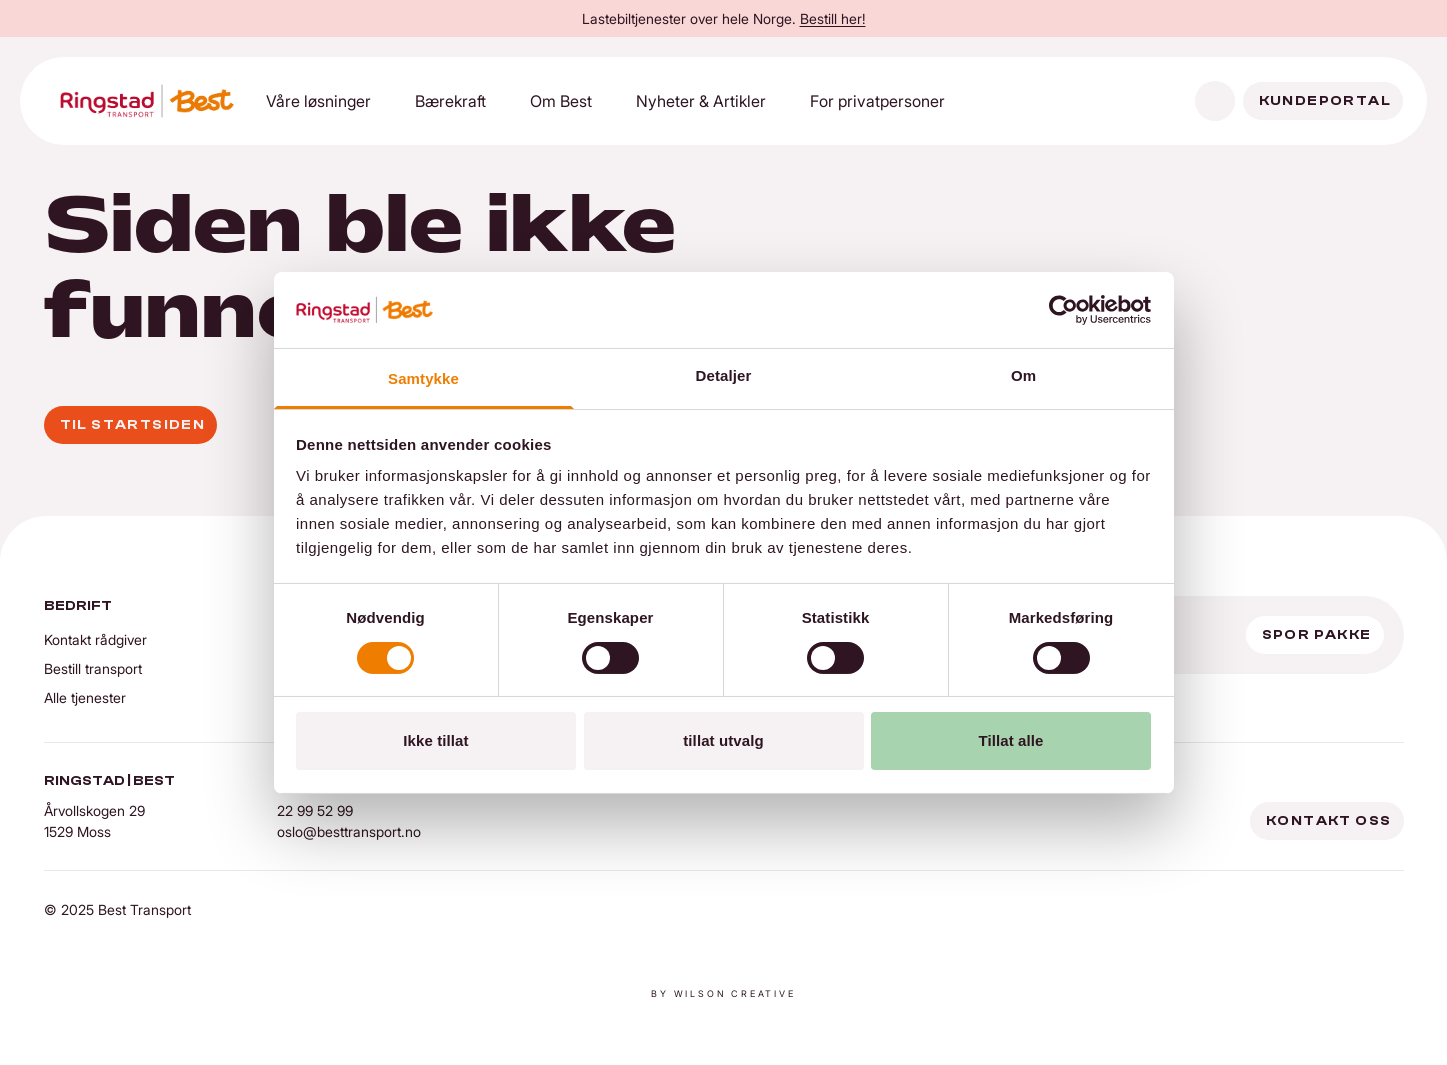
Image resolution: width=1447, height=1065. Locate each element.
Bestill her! (833, 18)
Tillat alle (1010, 740)
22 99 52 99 (315, 810)
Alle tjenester (85, 697)
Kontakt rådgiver (95, 639)
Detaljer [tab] (724, 375)
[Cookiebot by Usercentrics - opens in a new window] (1063, 310)
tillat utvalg (723, 740)
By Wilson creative (723, 993)
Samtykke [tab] (423, 378)
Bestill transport (93, 668)
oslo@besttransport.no (349, 831)
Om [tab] (1023, 375)
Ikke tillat (435, 740)
